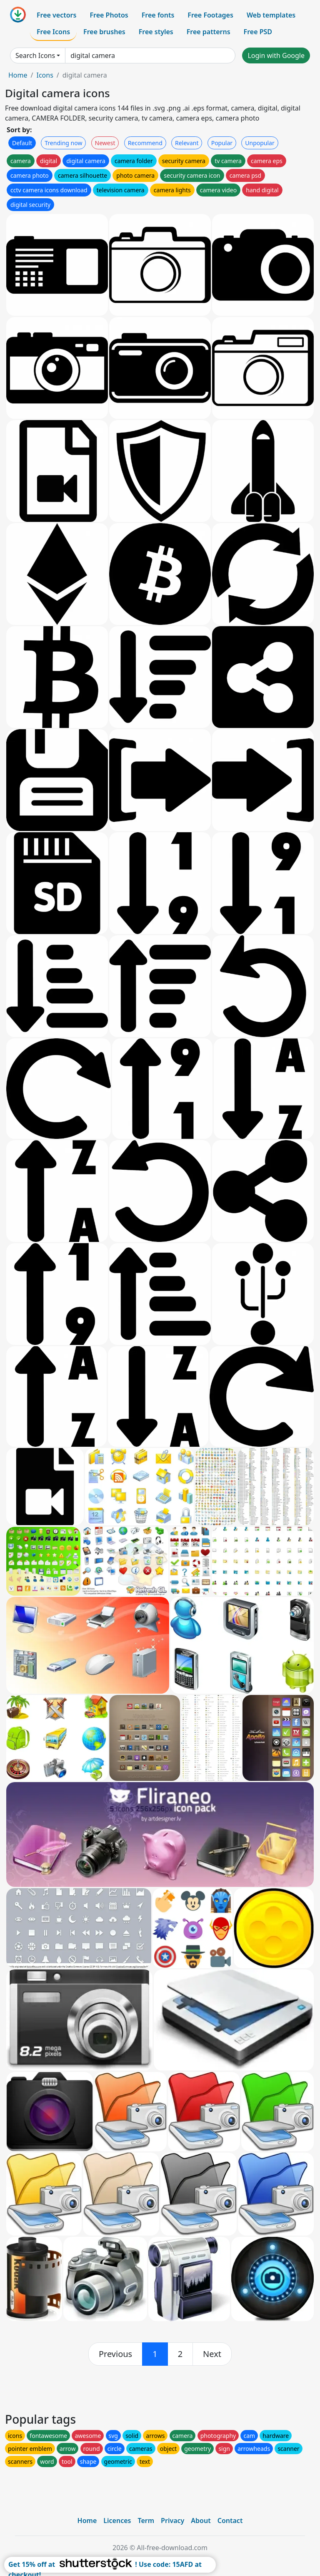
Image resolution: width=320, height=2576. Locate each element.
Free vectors (56, 15)
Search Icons (35, 55)
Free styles (156, 31)
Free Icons (53, 31)
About (200, 2520)
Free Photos (109, 15)
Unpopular (259, 143)
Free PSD (258, 31)
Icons (44, 75)
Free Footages (210, 15)
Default (22, 143)
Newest (105, 143)
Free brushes (104, 31)
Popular (221, 143)
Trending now (63, 143)
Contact (230, 2520)
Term (146, 2520)
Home (18, 75)
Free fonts (158, 15)
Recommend (145, 143)
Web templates (271, 15)
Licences (117, 2520)
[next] (212, 2354)
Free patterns (208, 31)
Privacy (172, 2520)
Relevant (187, 143)
